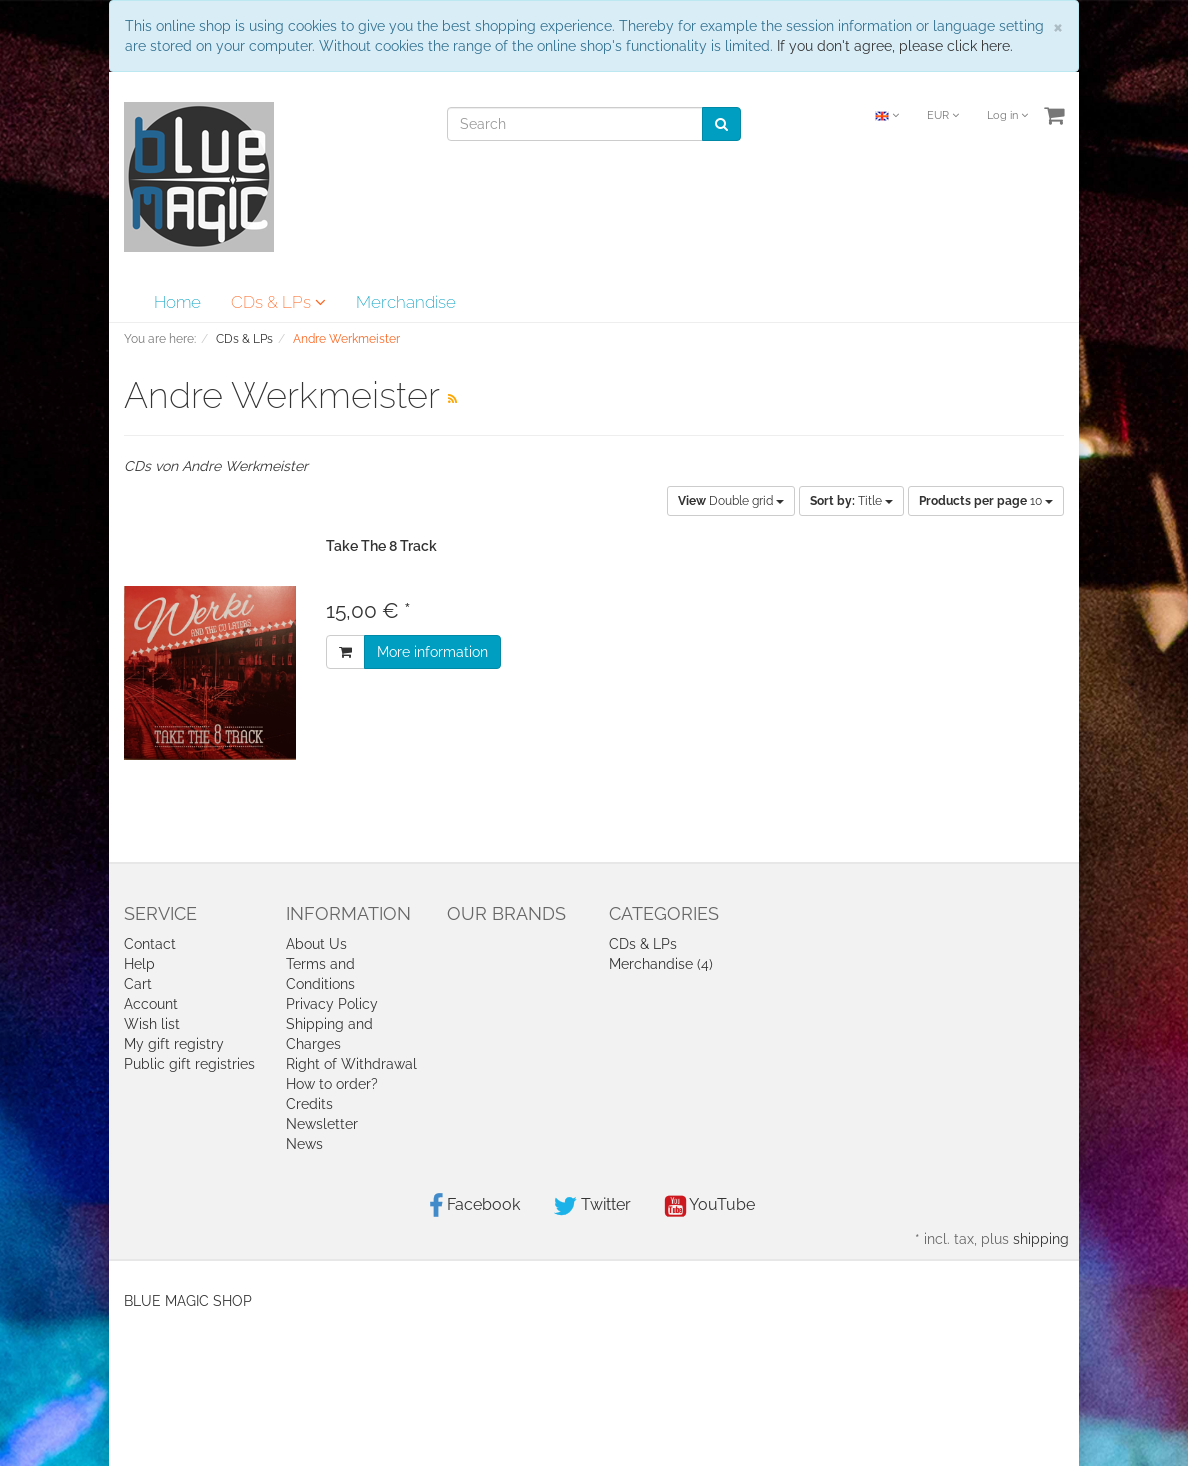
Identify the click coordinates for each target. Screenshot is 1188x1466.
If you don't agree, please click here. (895, 46)
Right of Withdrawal (351, 1064)
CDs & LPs (278, 302)
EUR (943, 115)
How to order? (332, 1084)
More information (432, 652)
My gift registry (174, 1044)
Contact (150, 944)
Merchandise (406, 302)
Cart (138, 984)
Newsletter (322, 1124)
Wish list (152, 1024)
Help (139, 964)
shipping (1041, 1239)
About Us (316, 944)
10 (986, 501)
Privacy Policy (332, 1004)
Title (851, 501)
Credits (309, 1104)
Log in (1007, 115)
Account (151, 1004)
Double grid (731, 501)
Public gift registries (189, 1064)
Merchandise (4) (661, 964)
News (304, 1144)
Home (177, 302)
